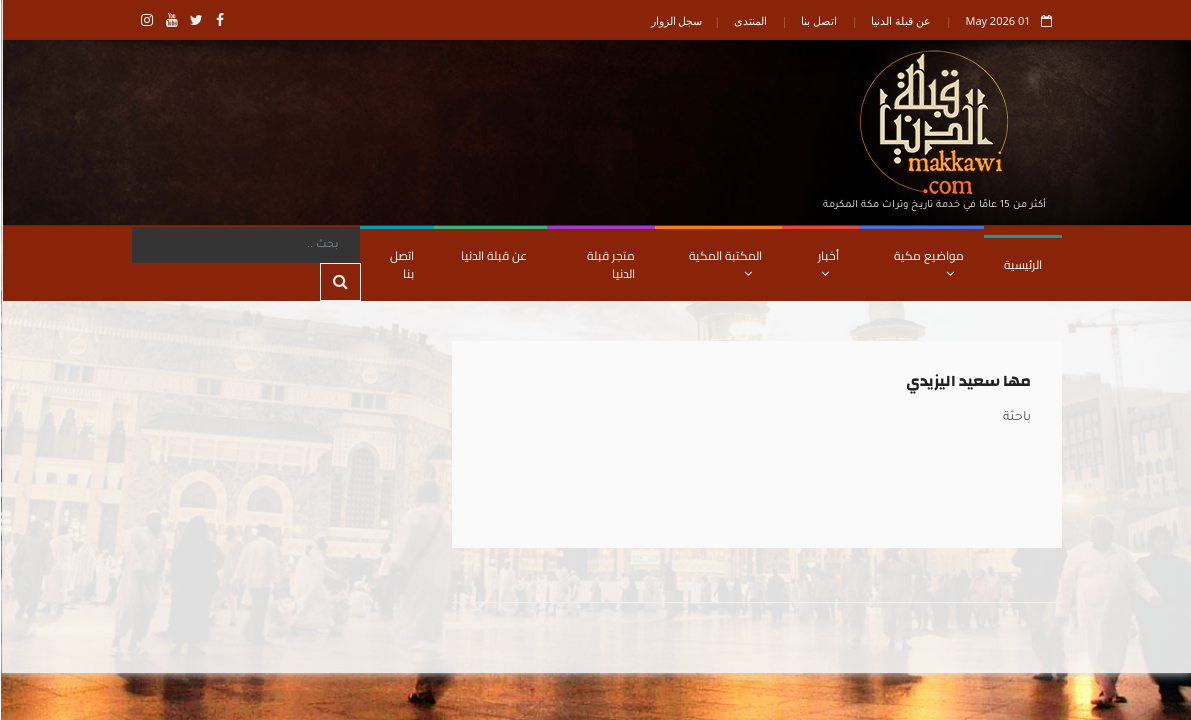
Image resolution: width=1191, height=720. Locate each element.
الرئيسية (1022, 264)
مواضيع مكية (928, 262)
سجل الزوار (676, 20)
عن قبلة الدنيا (900, 20)
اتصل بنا (818, 20)
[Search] (245, 245)
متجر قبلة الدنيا (610, 264)
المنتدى (749, 20)
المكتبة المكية (724, 262)
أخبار (827, 262)
